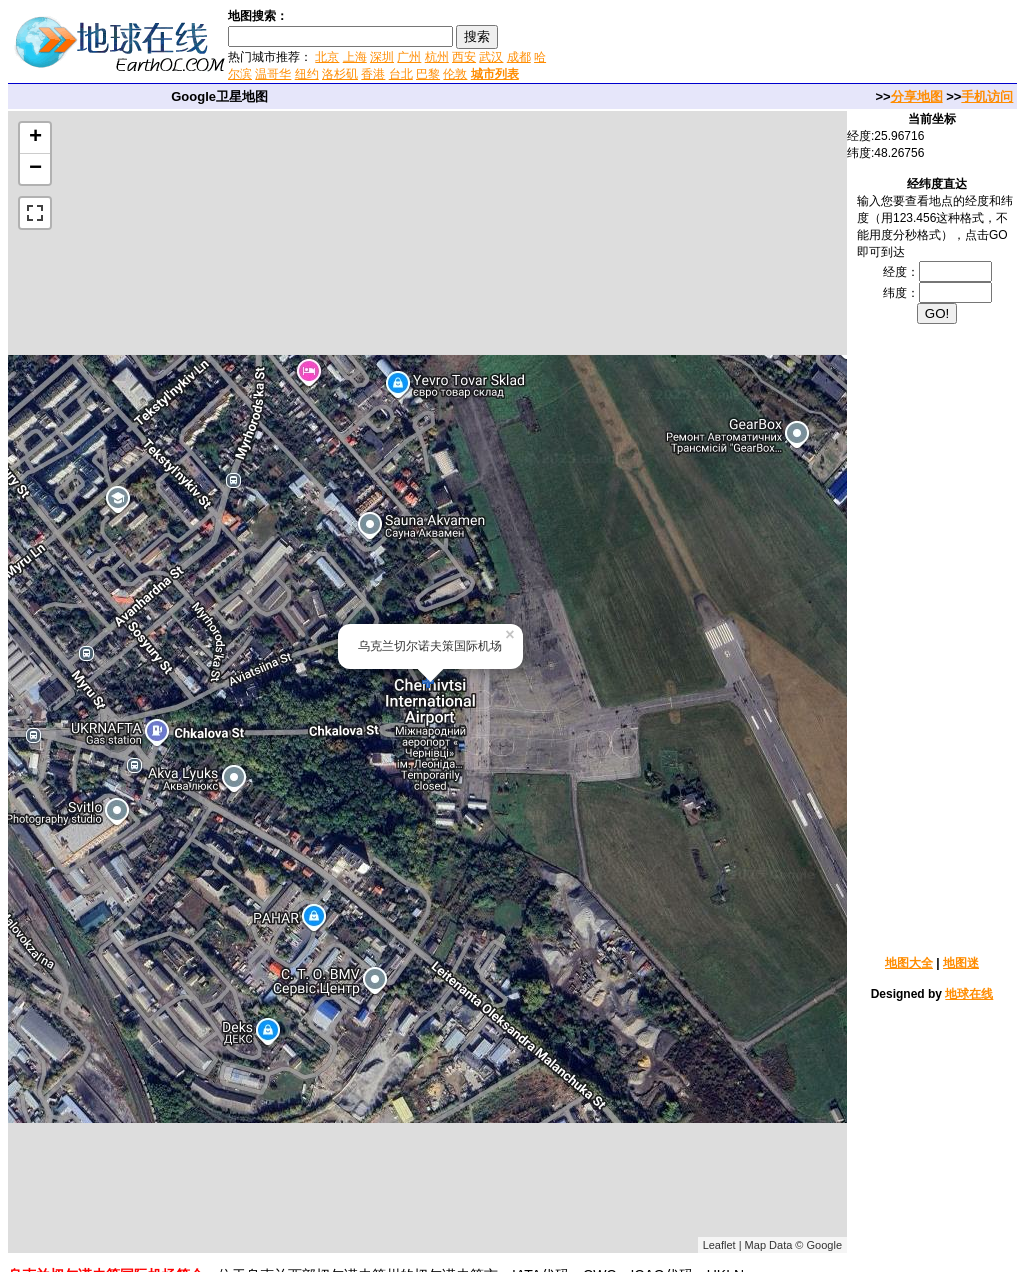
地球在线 (969, 994)
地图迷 (961, 963)
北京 (327, 57)
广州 (409, 57)
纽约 (307, 74)
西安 (464, 57)
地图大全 (909, 963)
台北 (401, 74)
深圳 (382, 57)
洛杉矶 (340, 74)
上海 (355, 57)
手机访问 (987, 96)
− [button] (35, 169)
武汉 (491, 57)
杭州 (437, 57)
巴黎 (428, 74)
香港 (373, 74)
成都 (519, 57)
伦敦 (455, 74)
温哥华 (273, 74)
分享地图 (917, 96)
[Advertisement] (788, 44)
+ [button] (35, 138)
